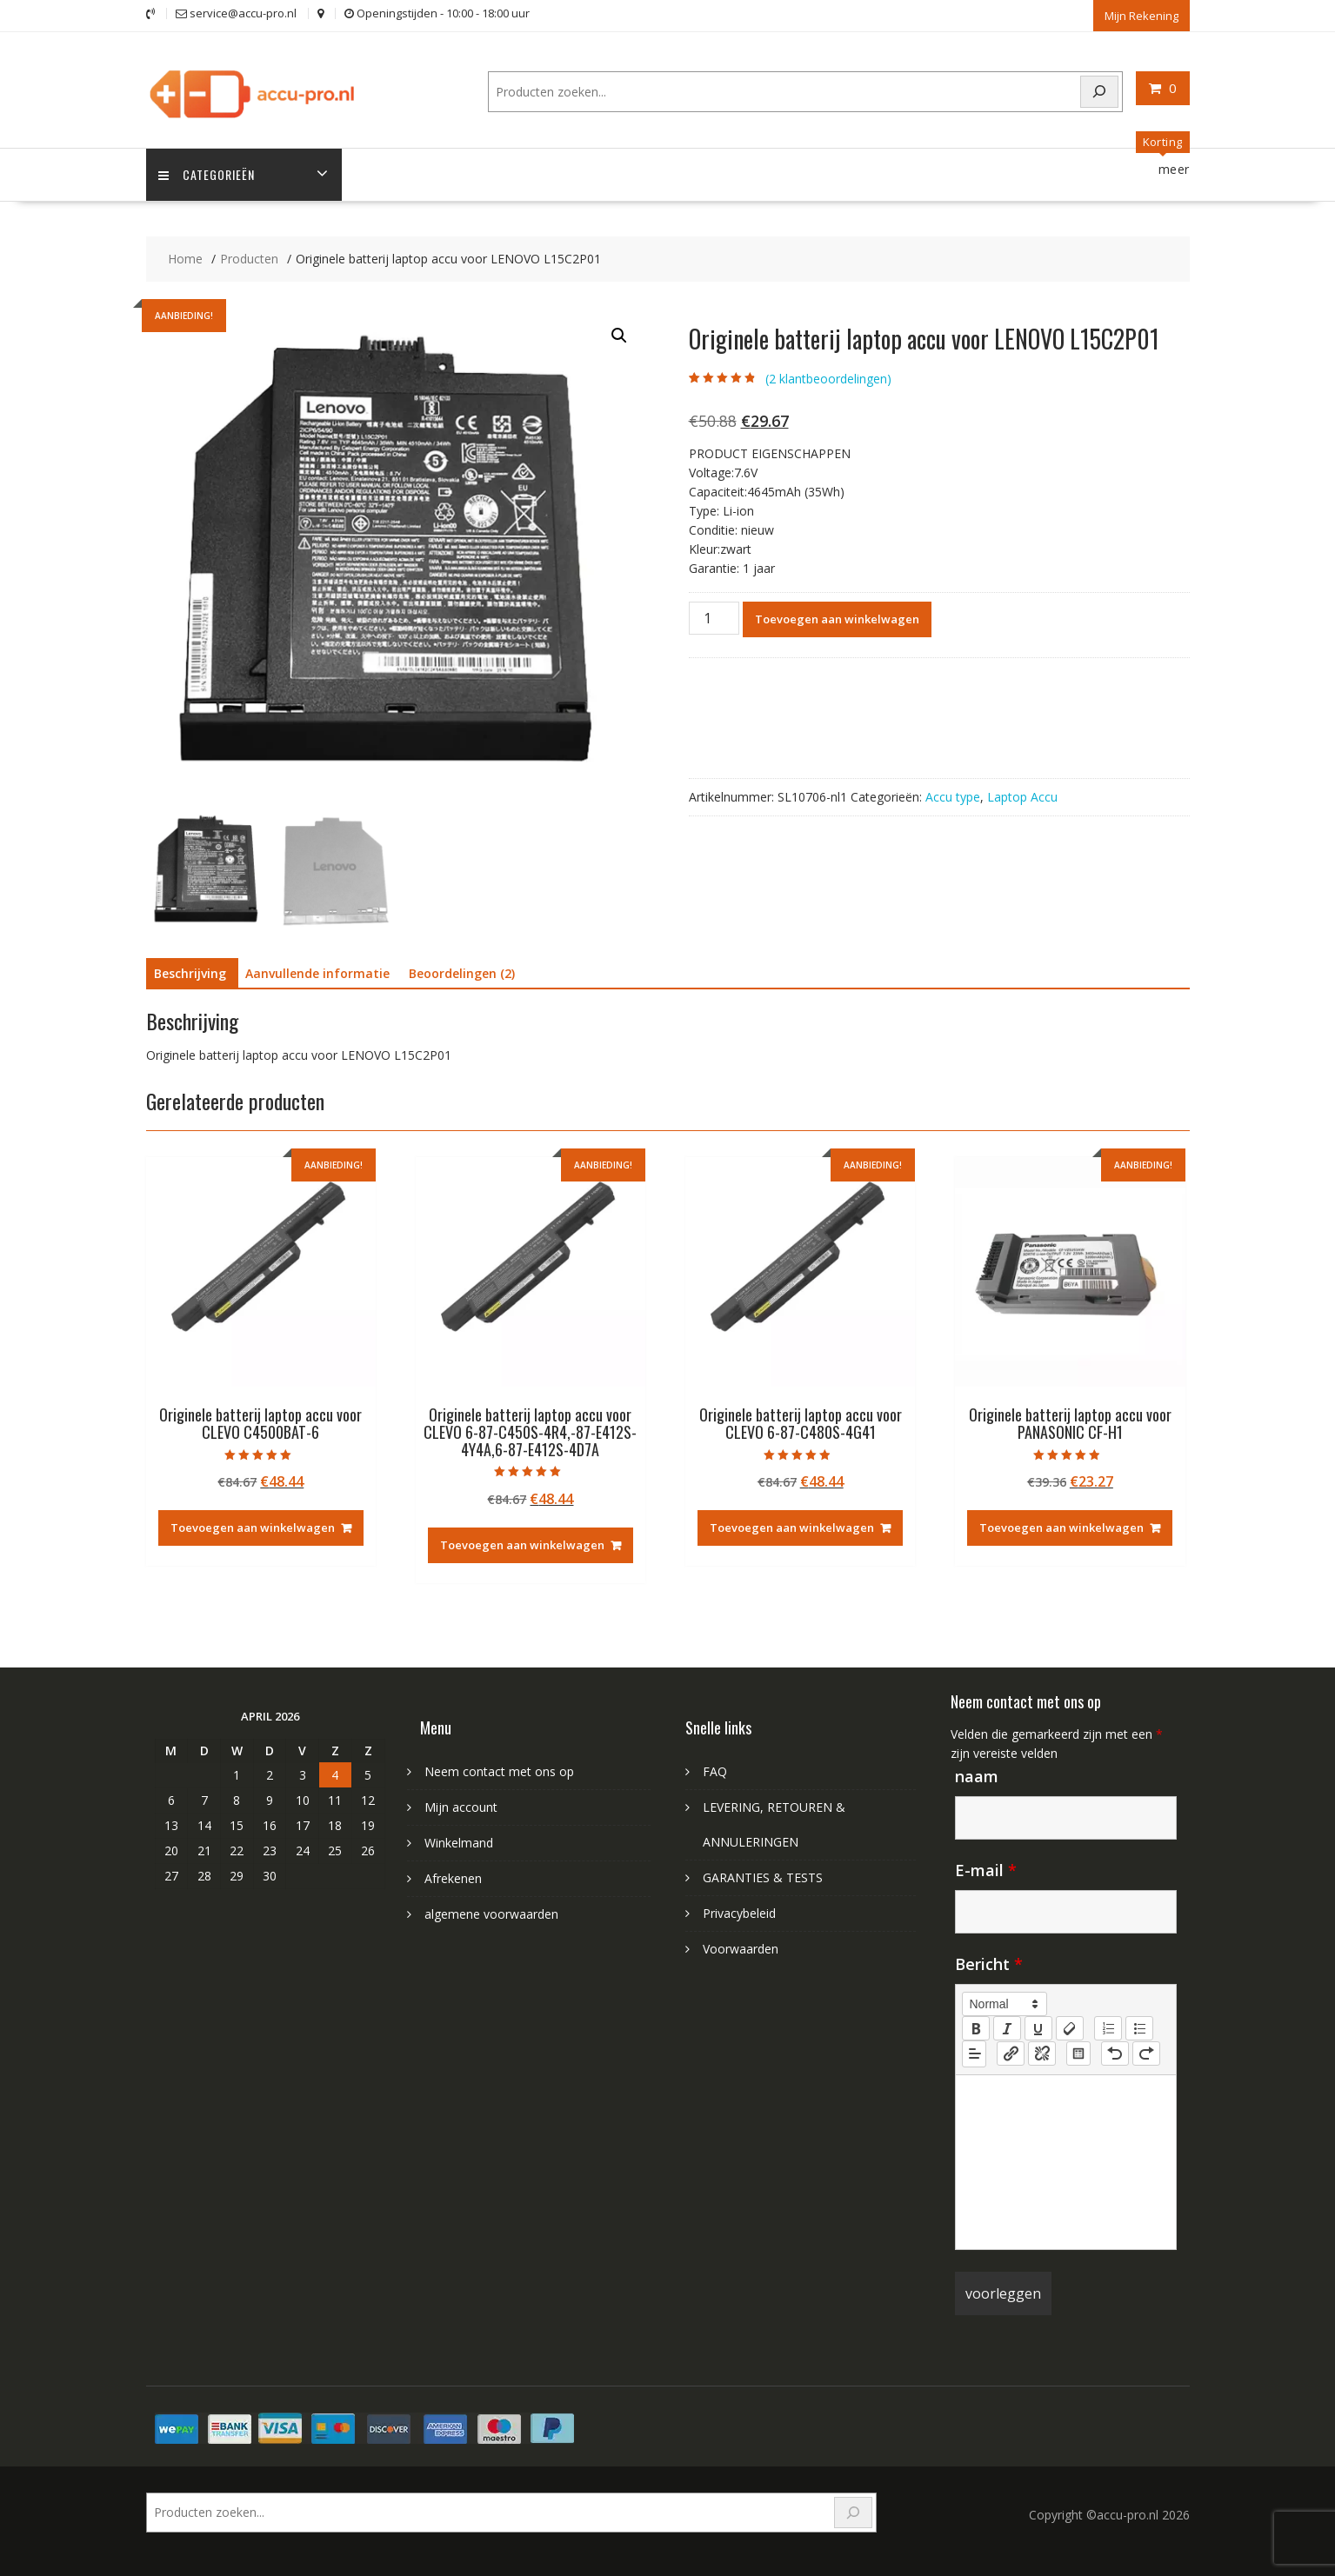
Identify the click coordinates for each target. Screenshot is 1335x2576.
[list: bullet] (1139, 2027)
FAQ (715, 1770)
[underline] (1038, 2027)
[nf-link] (1011, 2052)
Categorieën (207, 174)
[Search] (1099, 91)
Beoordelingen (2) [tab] (462, 973)
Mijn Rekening (1141, 15)
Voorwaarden (740, 1948)
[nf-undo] (1115, 2052)
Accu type (952, 796)
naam (976, 1775)
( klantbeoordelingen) (828, 377)
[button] (619, 335)
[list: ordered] (1108, 2027)
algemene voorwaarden (491, 1913)
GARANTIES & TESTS (763, 1876)
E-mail (986, 1869)
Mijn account (460, 1806)
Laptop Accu (1022, 796)
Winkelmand (458, 1842)
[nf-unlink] (1042, 2052)
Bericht (989, 1963)
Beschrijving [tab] (190, 973)
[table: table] (1078, 2052)
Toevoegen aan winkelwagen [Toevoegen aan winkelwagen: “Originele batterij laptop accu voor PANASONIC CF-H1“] (1061, 1527)
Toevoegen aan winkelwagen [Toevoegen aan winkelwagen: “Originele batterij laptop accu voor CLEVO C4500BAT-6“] (252, 1527)
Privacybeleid (739, 1912)
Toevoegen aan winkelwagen (837, 618)
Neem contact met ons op (499, 1770)
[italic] (1007, 2027)
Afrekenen (453, 1877)
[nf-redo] (1146, 2052)
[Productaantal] (714, 617)
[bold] (976, 2027)
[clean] (1070, 2027)
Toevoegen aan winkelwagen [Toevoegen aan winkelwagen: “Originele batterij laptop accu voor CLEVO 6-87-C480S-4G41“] (792, 1527)
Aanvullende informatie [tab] (317, 973)
